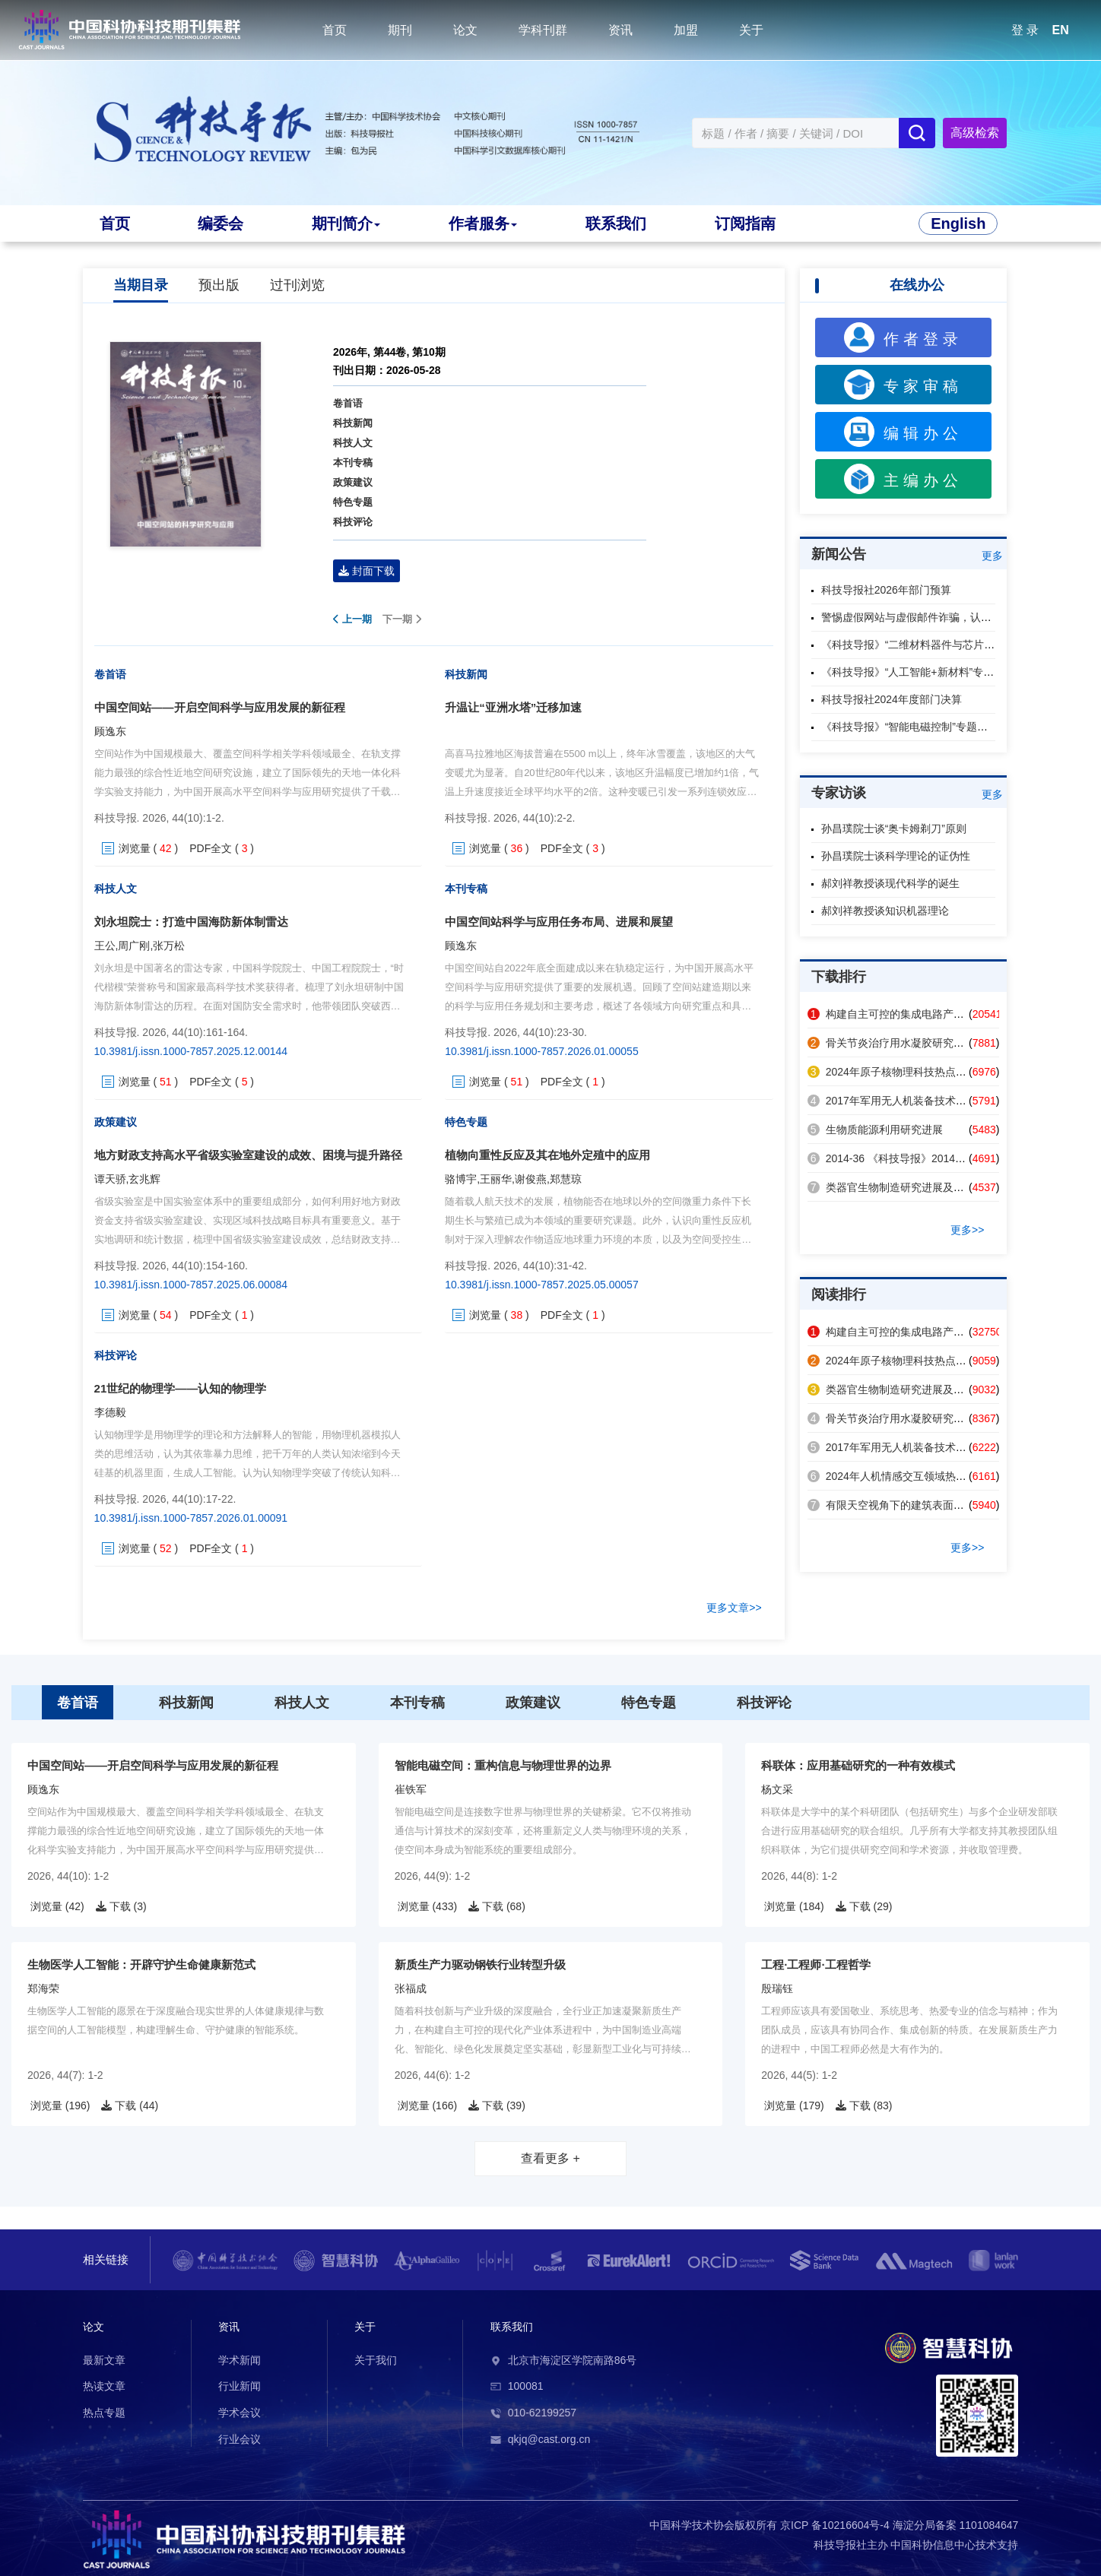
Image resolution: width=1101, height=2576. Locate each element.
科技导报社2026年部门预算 (886, 590)
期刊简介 (346, 223)
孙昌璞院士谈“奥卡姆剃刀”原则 (893, 828)
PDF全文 (210, 848)
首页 (334, 30)
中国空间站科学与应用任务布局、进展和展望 (559, 921)
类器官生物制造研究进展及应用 (891, 1187)
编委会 (220, 223)
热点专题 (104, 2412)
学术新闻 (239, 2360)
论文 (465, 30)
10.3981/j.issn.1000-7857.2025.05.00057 (542, 1284)
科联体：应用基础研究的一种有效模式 (858, 1765)
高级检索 (974, 132)
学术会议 (239, 2412)
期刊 (400, 30)
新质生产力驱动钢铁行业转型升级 (480, 1964)
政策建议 (353, 482)
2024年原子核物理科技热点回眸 (892, 1072)
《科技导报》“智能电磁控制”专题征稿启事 (920, 727)
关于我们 (375, 2360)
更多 (992, 556)
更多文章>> (733, 1608)
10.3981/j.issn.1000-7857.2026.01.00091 (191, 1518)
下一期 (401, 619)
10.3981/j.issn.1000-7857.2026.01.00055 (542, 1051)
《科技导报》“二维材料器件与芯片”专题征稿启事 (936, 644)
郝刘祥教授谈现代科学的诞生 (890, 883)
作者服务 (482, 223)
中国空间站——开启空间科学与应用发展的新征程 (219, 707)
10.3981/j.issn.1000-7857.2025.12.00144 (191, 1051)
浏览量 (135, 848)
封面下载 (366, 571)
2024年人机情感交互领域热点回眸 (898, 1476)
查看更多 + (550, 2158)
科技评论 (353, 522)
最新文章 (104, 2360)
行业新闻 (239, 2386)
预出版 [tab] (219, 285)
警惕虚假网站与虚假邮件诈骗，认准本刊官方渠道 (938, 617)
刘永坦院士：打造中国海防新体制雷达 (191, 921)
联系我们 (615, 223)
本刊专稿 (353, 462)
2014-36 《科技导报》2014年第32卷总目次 (919, 1158)
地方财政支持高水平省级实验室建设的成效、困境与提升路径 (248, 1155)
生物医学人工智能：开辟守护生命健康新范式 (141, 1964)
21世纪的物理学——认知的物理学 (180, 1388)
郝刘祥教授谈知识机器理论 (885, 911)
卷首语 (348, 403)
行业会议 (239, 2439)
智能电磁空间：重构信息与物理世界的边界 (503, 1765)
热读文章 (104, 2386)
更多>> (967, 1230)
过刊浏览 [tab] (297, 285)
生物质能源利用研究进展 (875, 1129)
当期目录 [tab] (140, 285)
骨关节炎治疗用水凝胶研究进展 (891, 1043)
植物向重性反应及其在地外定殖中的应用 (547, 1155)
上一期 (352, 619)
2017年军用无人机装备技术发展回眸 (903, 1101)
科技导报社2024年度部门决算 (891, 699)
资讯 (620, 30)
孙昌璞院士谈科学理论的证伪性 (895, 856)
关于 (751, 30)
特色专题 (353, 502)
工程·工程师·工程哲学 (815, 1964)
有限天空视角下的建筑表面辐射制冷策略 (912, 1505)
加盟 (686, 30)
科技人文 (353, 442)
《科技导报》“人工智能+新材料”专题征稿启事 (929, 672)
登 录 (1025, 30)
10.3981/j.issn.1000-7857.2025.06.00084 (191, 1284)
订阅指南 (743, 223)
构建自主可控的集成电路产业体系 (896, 1014)
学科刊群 (543, 30)
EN (1060, 30)
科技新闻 (353, 423)
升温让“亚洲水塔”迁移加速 (513, 707)
